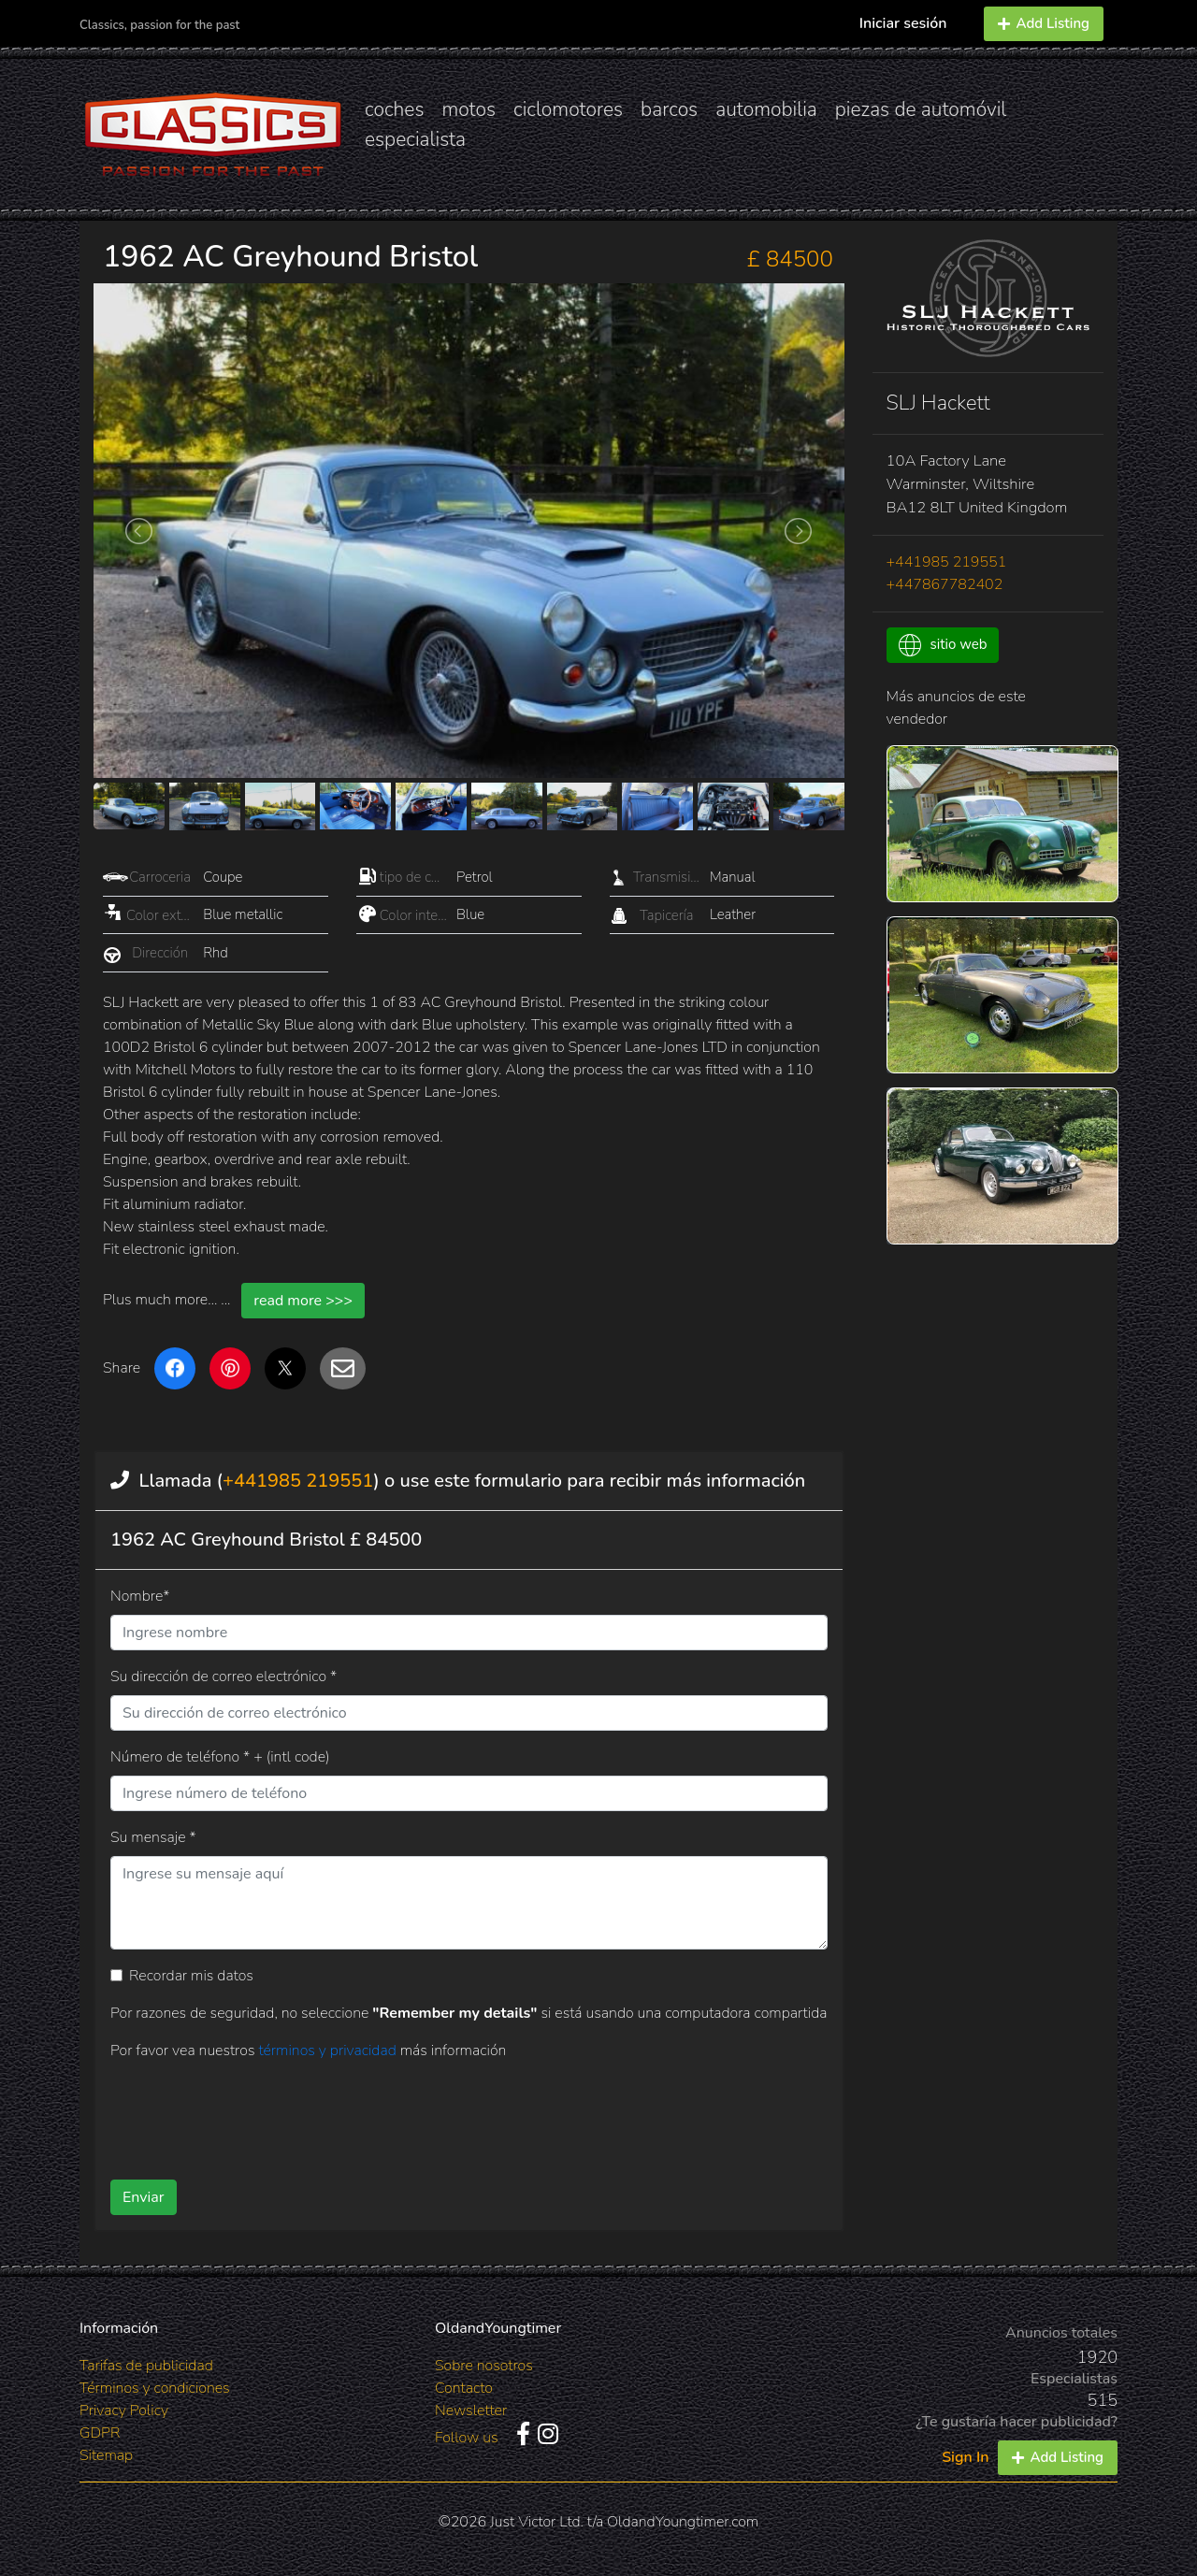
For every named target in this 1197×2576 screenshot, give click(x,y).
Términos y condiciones (154, 2388)
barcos (669, 109)
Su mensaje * (153, 1837)
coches (394, 109)
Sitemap (106, 2455)
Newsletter (471, 2410)
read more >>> (303, 1300)
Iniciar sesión (903, 23)
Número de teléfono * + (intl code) (219, 1757)
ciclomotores (568, 109)
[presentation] (438, 2113)
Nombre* (139, 1596)
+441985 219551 (298, 1480)
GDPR (99, 2433)
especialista (415, 139)
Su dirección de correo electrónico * (223, 1676)
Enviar (144, 2197)
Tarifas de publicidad (146, 2365)
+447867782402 (945, 584)
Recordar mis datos (191, 1975)
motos (468, 109)
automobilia (766, 109)
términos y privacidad (328, 2050)
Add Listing (1043, 23)
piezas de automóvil (921, 109)
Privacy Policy (123, 2410)
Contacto (464, 2388)
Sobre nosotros (484, 2365)
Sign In (965, 2457)
